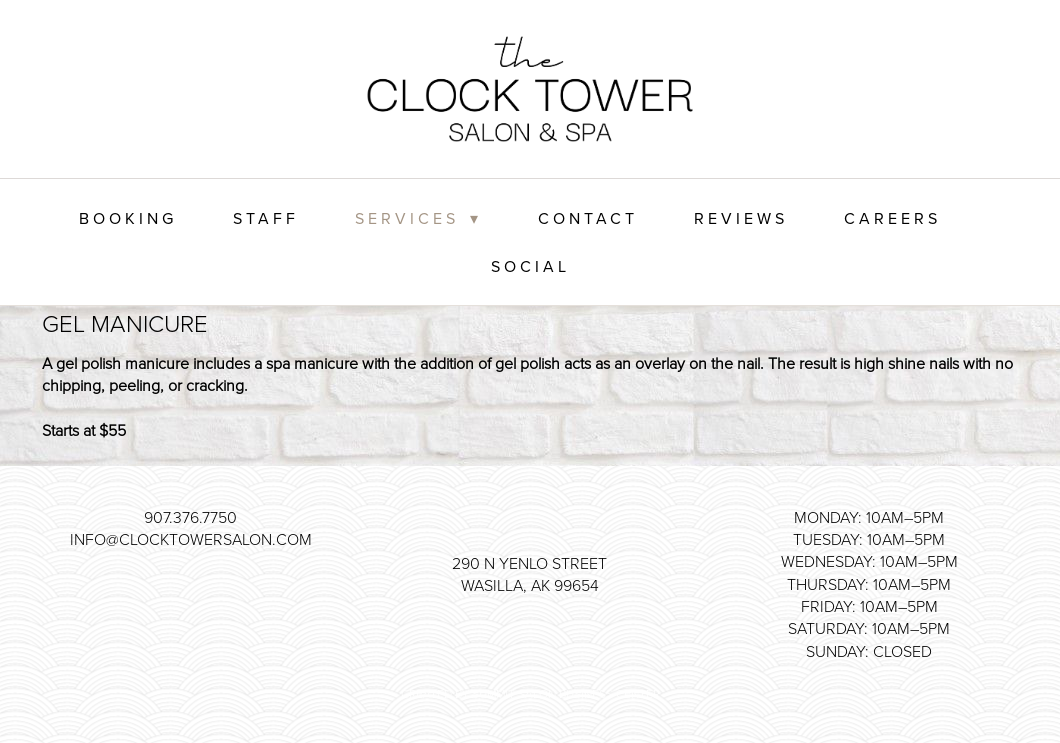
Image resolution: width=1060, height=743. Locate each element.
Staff (266, 218)
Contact (588, 218)
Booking (128, 218)
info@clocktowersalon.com (191, 539)
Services (418, 218)
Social (530, 266)
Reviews (741, 218)
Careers (892, 218)
